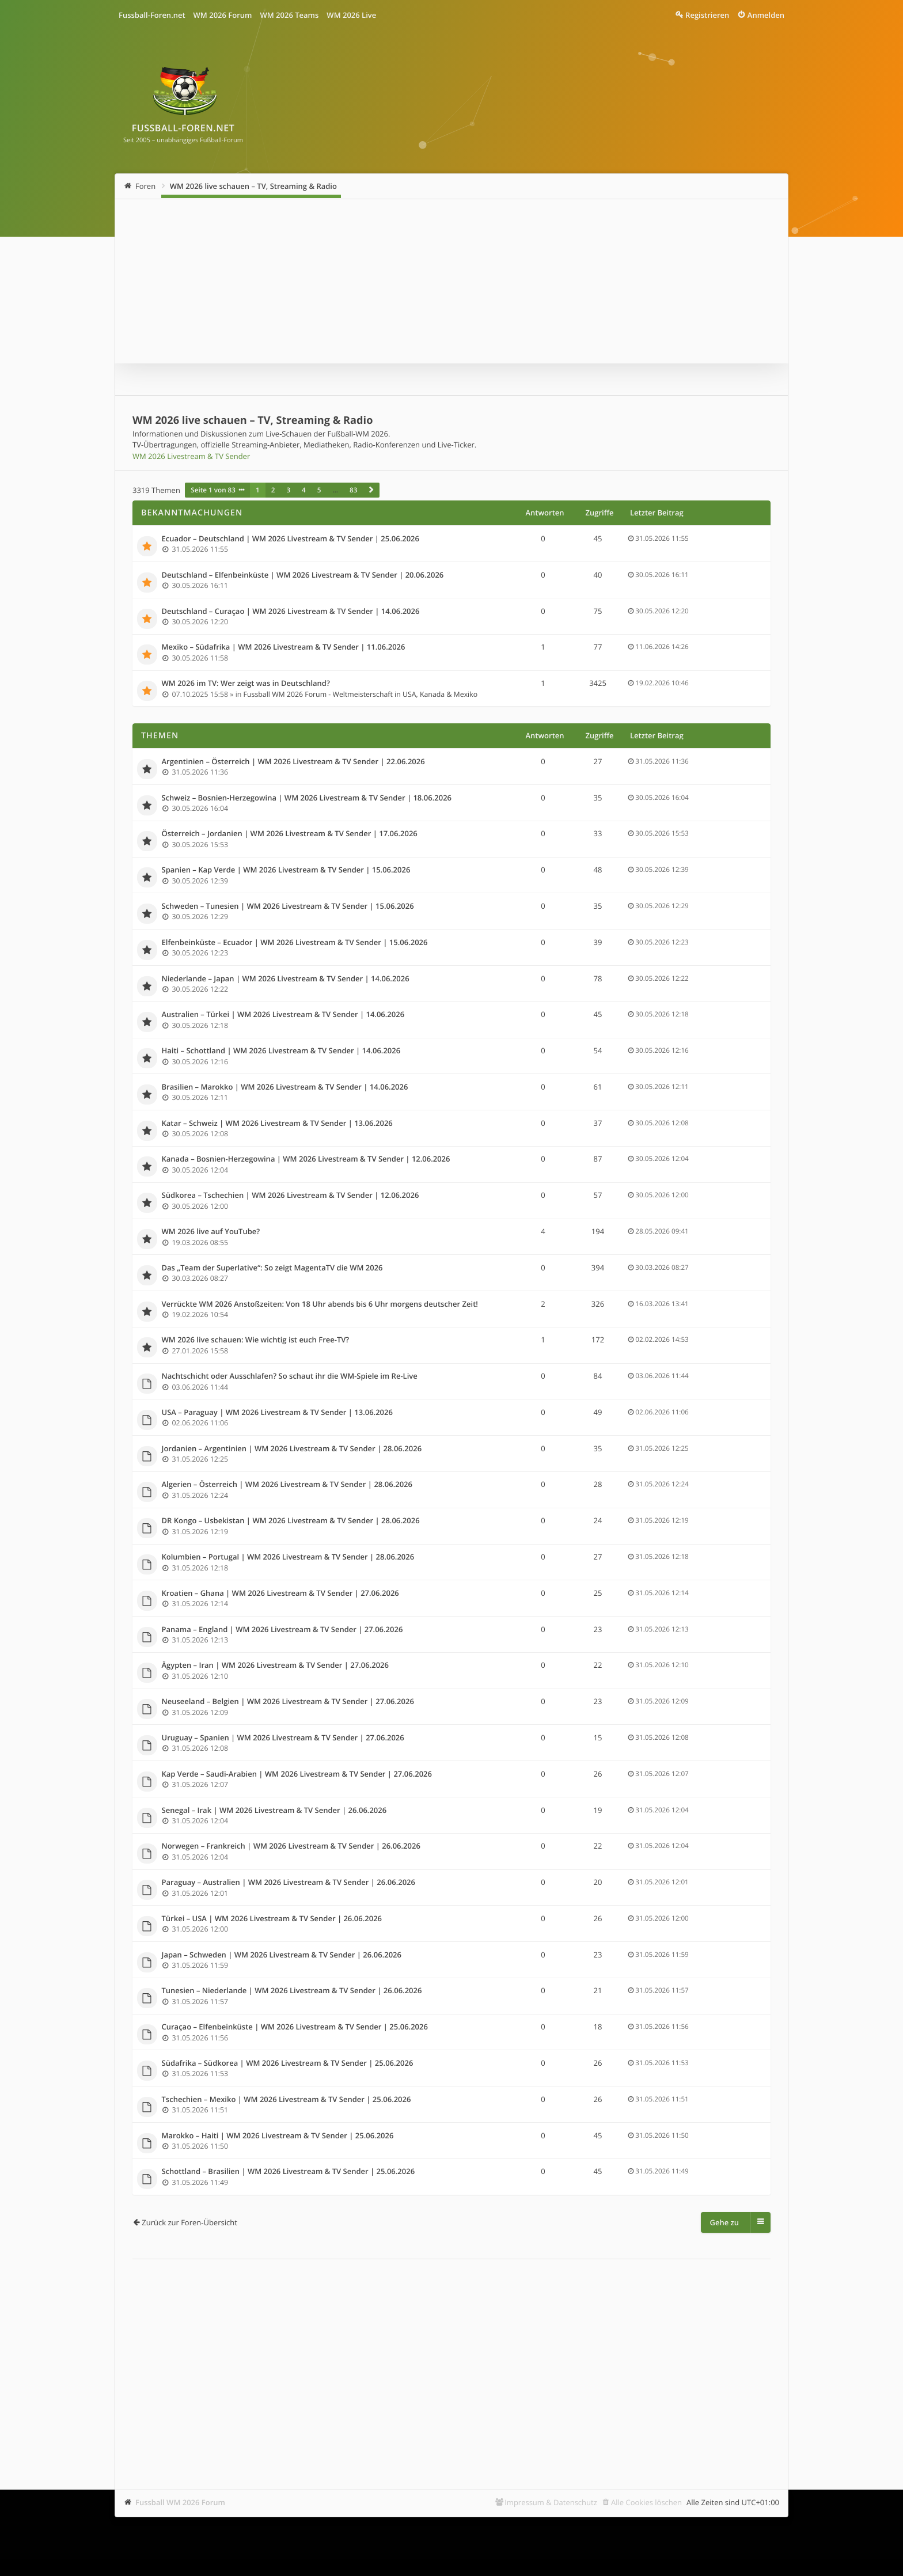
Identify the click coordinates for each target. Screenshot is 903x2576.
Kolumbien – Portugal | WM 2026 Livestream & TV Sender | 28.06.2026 (288, 1557)
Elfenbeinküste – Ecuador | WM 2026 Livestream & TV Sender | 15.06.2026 (295, 942)
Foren (145, 186)
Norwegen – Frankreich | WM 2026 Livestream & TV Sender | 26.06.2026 (291, 1846)
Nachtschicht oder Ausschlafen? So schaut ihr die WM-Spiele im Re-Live (290, 1376)
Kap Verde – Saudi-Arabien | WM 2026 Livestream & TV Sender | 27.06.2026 (297, 1774)
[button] (371, 490)
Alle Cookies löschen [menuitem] (646, 2502)
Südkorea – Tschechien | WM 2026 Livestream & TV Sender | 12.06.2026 (290, 1195)
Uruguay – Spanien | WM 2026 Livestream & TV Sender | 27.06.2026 (283, 1738)
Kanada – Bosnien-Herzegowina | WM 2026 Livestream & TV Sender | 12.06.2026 (306, 1159)
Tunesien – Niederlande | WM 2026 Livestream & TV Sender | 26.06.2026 (292, 1990)
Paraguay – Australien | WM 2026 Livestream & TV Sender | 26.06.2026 (288, 1882)
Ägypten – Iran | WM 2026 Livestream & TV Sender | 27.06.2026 (275, 1665)
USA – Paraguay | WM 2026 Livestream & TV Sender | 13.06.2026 (277, 1412)
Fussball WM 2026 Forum (180, 2502)
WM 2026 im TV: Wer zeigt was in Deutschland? (246, 683)
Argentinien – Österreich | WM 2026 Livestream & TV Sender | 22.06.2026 (293, 762)
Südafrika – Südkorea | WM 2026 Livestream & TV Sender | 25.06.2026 (287, 2063)
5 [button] (319, 490)
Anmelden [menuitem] (766, 15)
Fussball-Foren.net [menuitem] (152, 15)
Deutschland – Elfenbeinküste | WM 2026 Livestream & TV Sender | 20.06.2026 (303, 575)
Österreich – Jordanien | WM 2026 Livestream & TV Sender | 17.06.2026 (290, 834)
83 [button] (353, 490)
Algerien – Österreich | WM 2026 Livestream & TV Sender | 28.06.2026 (287, 1484)
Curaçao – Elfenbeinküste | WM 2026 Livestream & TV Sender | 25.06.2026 (295, 2027)
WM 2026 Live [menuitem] (351, 15)
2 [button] (273, 490)
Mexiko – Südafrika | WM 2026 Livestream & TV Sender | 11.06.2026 (283, 647)
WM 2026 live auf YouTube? (211, 1231)
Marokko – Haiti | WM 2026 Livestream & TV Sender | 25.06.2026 (278, 2136)
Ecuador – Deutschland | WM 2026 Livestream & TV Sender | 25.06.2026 (290, 539)
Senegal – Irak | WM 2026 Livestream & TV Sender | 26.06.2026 (274, 1810)
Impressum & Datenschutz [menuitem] (550, 2502)
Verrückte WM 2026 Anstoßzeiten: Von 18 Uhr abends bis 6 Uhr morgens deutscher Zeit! (320, 1304)
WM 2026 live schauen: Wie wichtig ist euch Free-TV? (256, 1340)
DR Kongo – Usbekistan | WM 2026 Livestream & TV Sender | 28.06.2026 (291, 1521)
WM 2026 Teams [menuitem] (289, 15)
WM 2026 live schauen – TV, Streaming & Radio (253, 186)
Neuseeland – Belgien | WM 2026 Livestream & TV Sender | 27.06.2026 (288, 1701)
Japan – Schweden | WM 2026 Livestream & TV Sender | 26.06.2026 (281, 1955)
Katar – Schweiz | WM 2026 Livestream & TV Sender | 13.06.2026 (277, 1123)
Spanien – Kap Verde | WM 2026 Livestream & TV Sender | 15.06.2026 (286, 870)
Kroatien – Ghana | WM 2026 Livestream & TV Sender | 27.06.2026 (280, 1593)
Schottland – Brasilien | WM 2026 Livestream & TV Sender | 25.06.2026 (288, 2171)
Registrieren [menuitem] (707, 15)
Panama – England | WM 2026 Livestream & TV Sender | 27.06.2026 (282, 1629)
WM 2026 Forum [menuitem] (222, 15)
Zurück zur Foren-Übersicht (189, 2222)
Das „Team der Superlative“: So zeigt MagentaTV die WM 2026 (272, 1268)
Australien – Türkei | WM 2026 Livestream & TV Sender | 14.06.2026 (283, 1014)
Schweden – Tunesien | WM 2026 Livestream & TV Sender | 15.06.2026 (288, 906)
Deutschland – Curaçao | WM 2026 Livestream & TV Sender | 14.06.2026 (291, 611)
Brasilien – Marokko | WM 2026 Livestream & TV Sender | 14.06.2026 (285, 1087)
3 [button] (288, 490)
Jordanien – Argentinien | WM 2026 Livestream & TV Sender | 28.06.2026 (292, 1449)
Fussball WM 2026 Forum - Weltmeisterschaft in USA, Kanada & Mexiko (361, 694)
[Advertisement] (451, 2357)
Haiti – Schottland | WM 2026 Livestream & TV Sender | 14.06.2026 (281, 1051)
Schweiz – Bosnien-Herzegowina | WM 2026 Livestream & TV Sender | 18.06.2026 (307, 798)
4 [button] (304, 490)
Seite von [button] (213, 490)
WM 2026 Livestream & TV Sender (191, 456)
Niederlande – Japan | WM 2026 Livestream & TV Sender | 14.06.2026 (285, 979)
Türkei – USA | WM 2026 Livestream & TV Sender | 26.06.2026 (272, 1919)
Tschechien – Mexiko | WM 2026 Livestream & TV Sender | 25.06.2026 (286, 2099)
